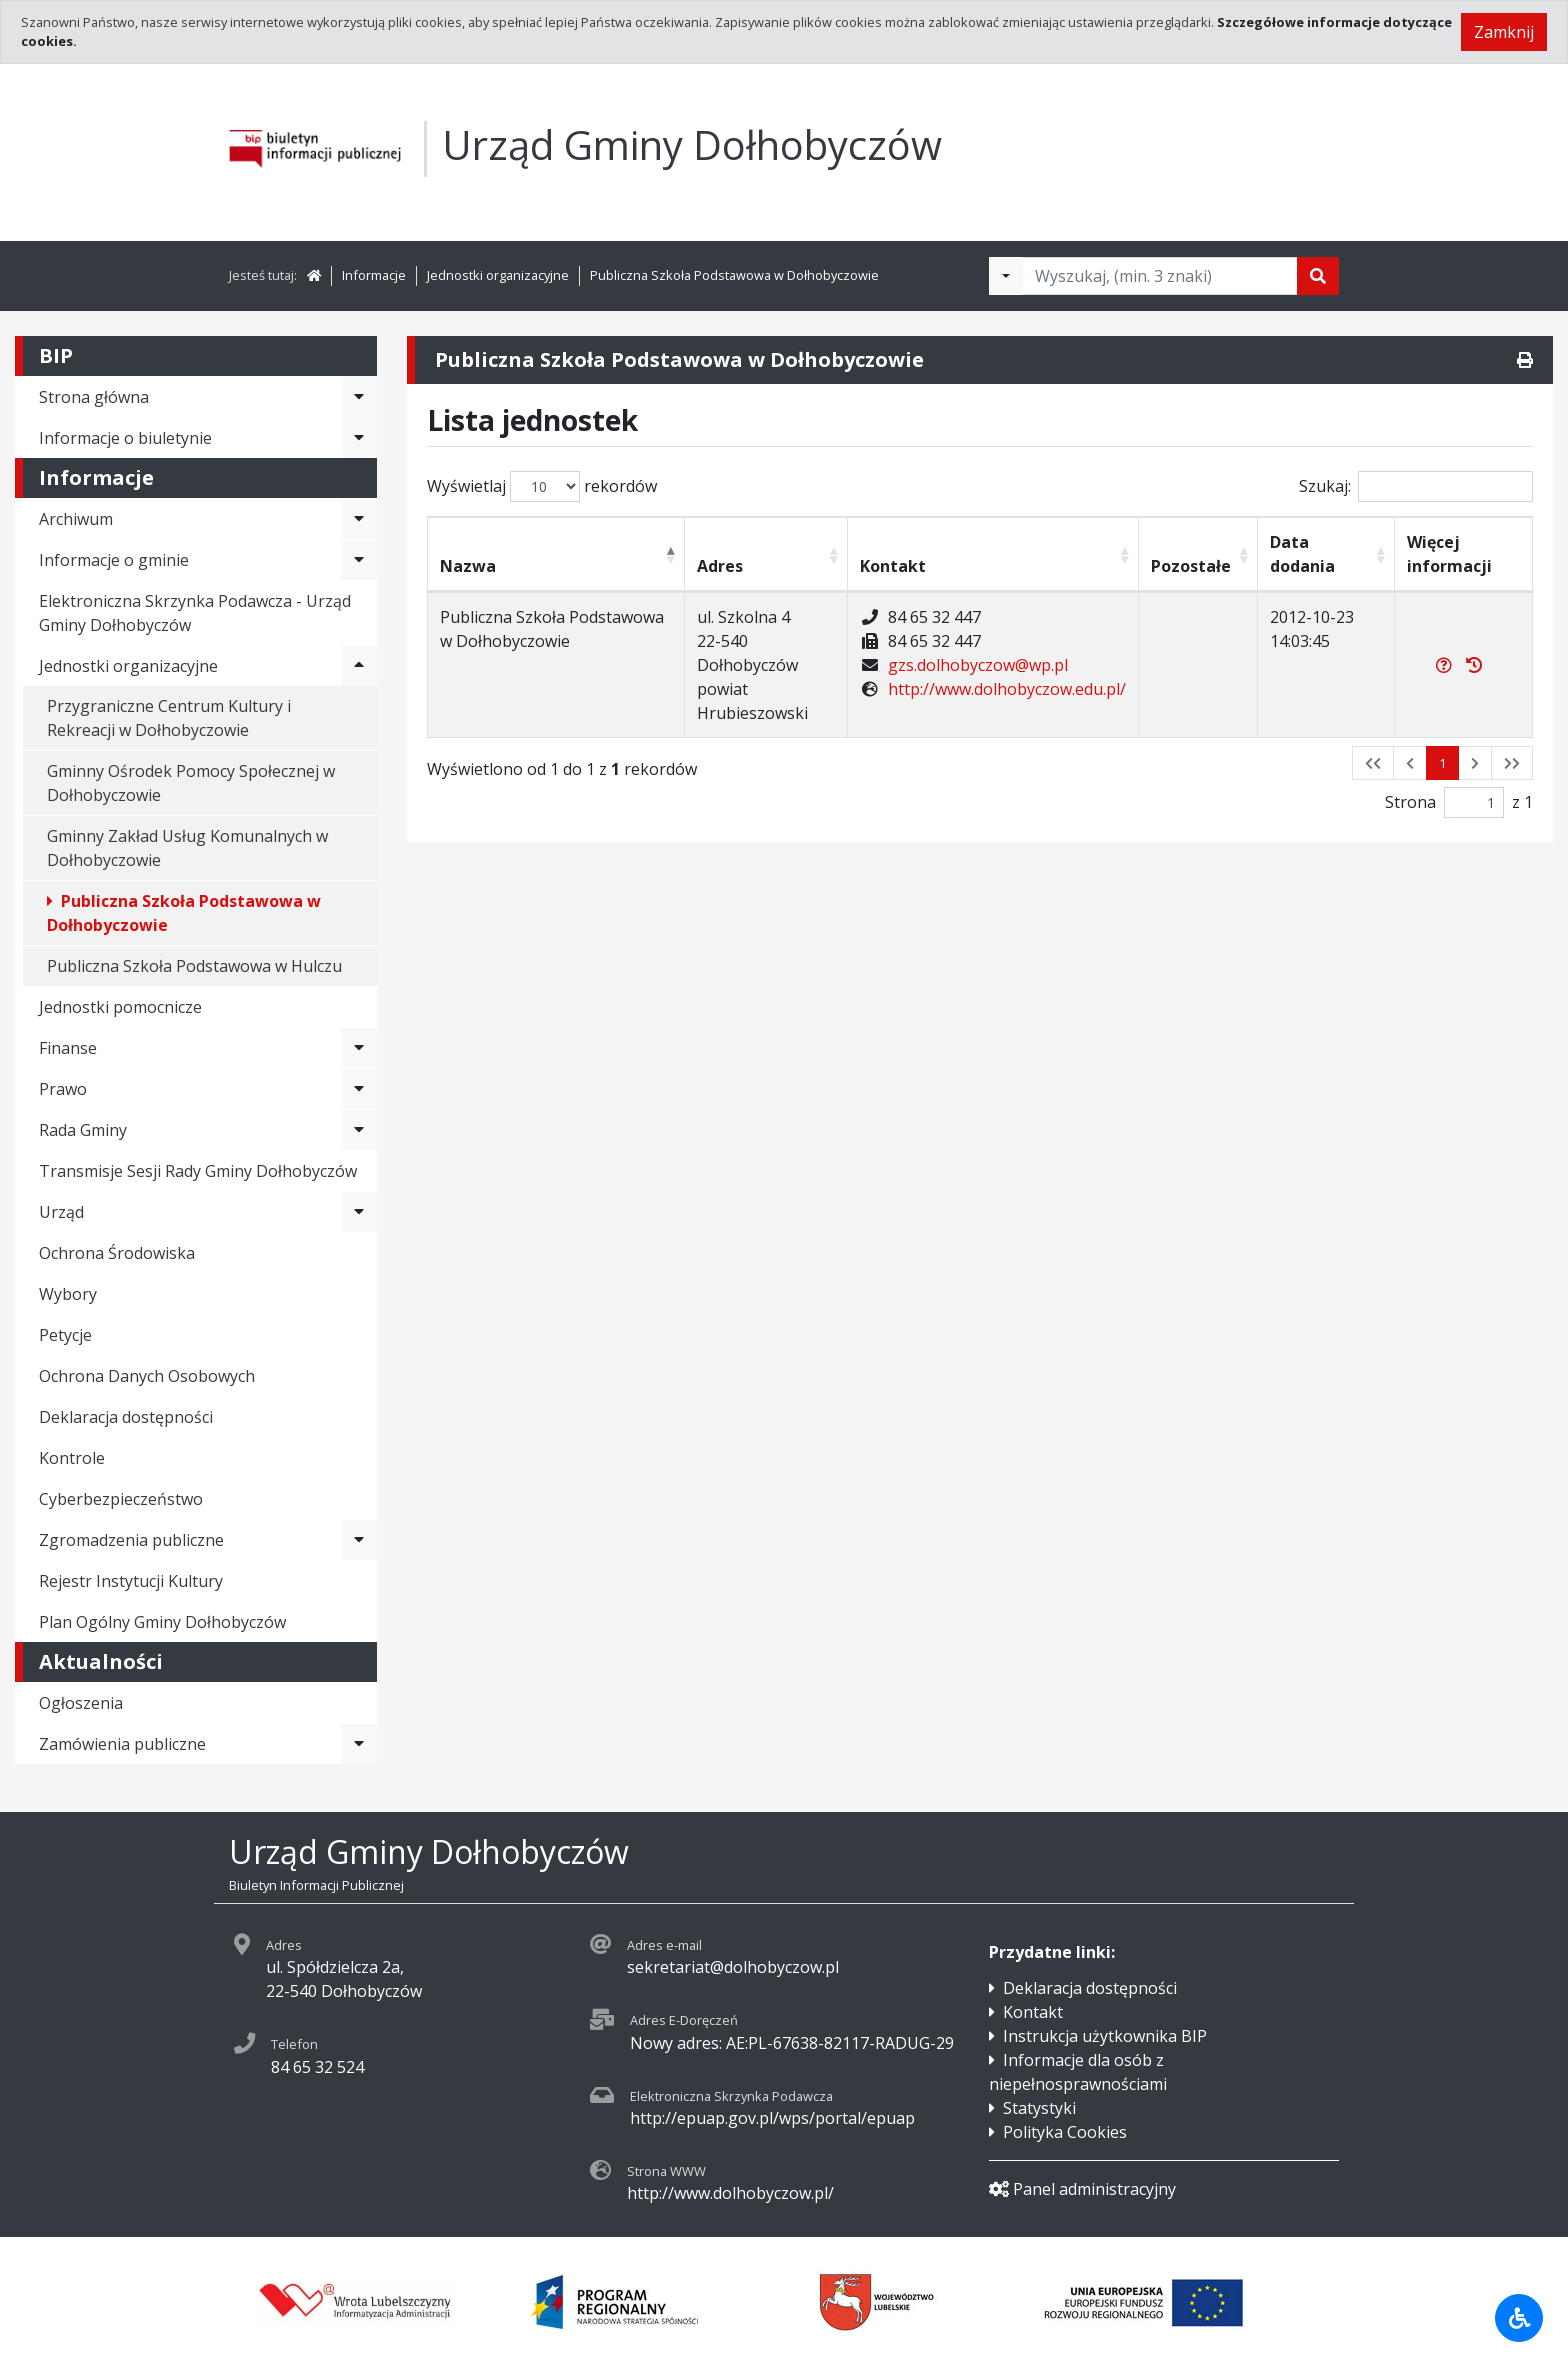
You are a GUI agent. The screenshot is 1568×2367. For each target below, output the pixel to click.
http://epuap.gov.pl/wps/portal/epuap (772, 2118)
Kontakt (1033, 2012)
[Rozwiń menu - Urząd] (359, 1212)
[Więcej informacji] (1444, 665)
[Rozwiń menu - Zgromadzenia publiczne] (359, 1540)
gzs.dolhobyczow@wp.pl (978, 665)
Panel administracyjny (1082, 2189)
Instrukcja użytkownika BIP (1105, 2036)
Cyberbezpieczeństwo (121, 1499)
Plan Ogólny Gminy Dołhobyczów (162, 1622)
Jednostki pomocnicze (120, 1007)
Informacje (374, 275)
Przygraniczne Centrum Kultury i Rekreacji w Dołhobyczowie (169, 718)
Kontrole (72, 1458)
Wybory (68, 1294)
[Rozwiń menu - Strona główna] (359, 397)
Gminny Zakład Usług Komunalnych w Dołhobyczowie (187, 848)
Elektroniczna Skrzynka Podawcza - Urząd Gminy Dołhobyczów (195, 613)
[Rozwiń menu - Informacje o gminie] (359, 560)
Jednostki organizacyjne (498, 275)
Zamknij (1504, 32)
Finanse (68, 1048)
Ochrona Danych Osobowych (147, 1376)
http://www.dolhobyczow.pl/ (730, 2193)
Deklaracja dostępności (126, 1417)
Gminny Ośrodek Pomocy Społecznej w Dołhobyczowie (191, 783)
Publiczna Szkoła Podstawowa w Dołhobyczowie (734, 275)
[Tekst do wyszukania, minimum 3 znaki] (1160, 276)
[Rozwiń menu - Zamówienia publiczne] (359, 1744)
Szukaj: (1416, 486)
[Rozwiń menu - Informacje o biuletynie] (359, 438)
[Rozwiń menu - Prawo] (359, 1089)
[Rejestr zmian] (1474, 665)
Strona (1410, 802)
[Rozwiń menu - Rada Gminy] (359, 1130)
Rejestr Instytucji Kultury (131, 1581)
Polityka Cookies (1065, 2132)
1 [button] (1442, 763)
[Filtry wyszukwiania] (1006, 276)
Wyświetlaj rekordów (542, 486)
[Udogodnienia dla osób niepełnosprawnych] (1519, 2318)
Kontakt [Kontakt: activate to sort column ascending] (893, 566)
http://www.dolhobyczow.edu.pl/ (1007, 689)
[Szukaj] (1318, 276)
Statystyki (1039, 2108)
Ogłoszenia (81, 1703)
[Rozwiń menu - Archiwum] (359, 519)
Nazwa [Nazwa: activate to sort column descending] (468, 566)
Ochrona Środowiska (117, 1253)
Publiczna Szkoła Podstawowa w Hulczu (194, 966)
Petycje (65, 1335)
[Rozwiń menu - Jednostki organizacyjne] (359, 666)
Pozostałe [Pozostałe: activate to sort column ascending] (1191, 566)
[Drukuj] (1525, 360)
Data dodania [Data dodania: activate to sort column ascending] (1302, 554)
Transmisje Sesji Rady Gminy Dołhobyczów (198, 1171)
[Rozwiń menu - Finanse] (359, 1048)
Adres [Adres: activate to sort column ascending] (720, 566)
